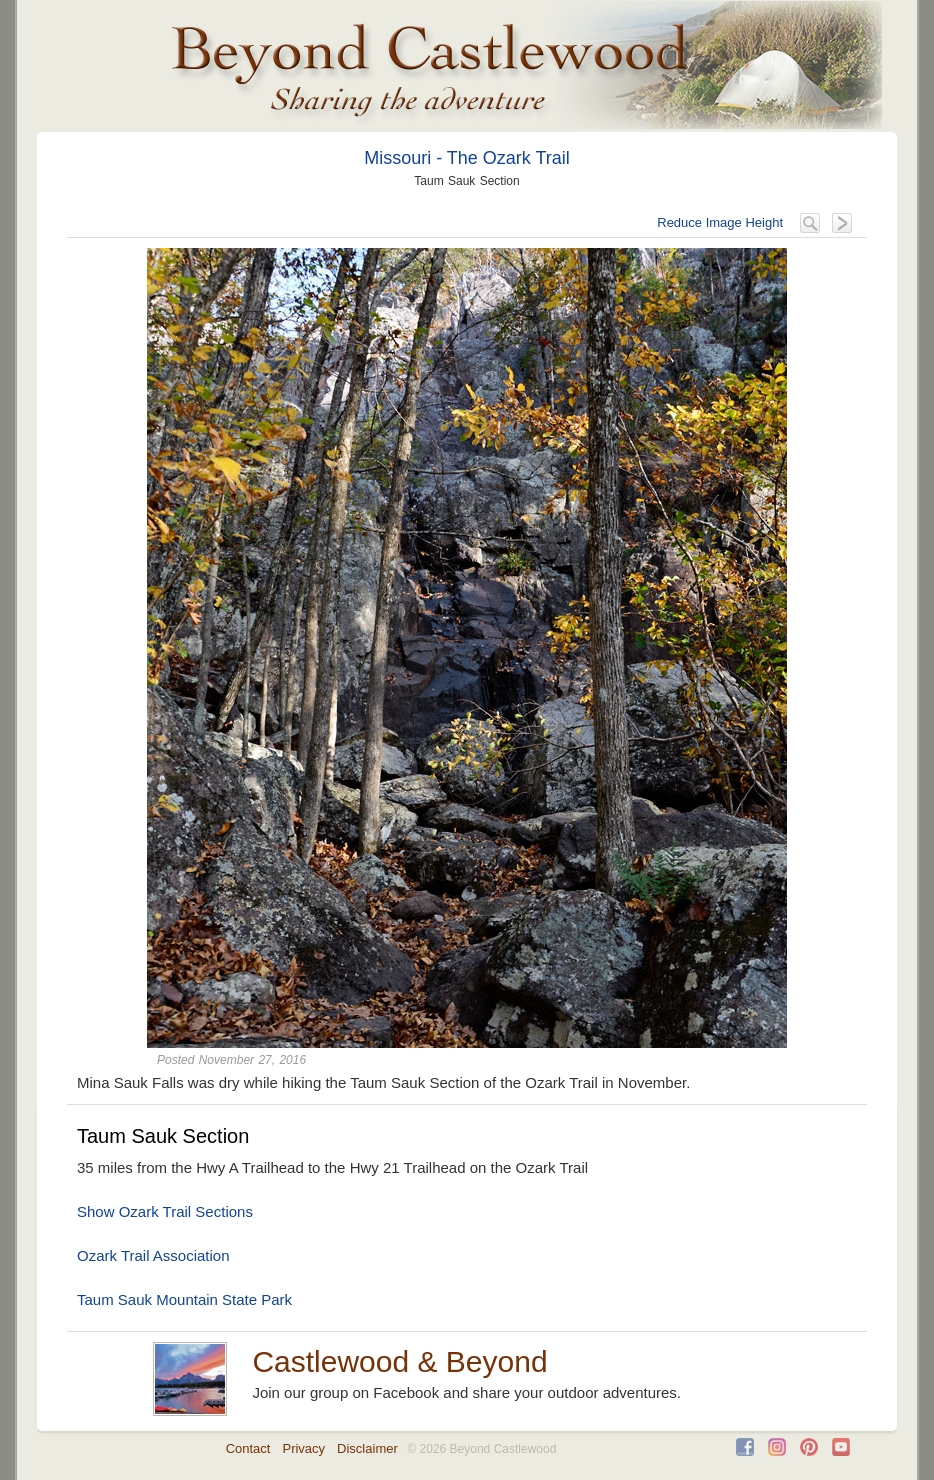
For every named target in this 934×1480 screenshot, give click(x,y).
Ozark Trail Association (153, 1255)
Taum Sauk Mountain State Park (184, 1299)
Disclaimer (367, 1448)
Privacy (303, 1448)
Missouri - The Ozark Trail (467, 158)
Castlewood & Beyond (399, 1361)
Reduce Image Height (720, 222)
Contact (248, 1448)
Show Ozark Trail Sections (165, 1211)
